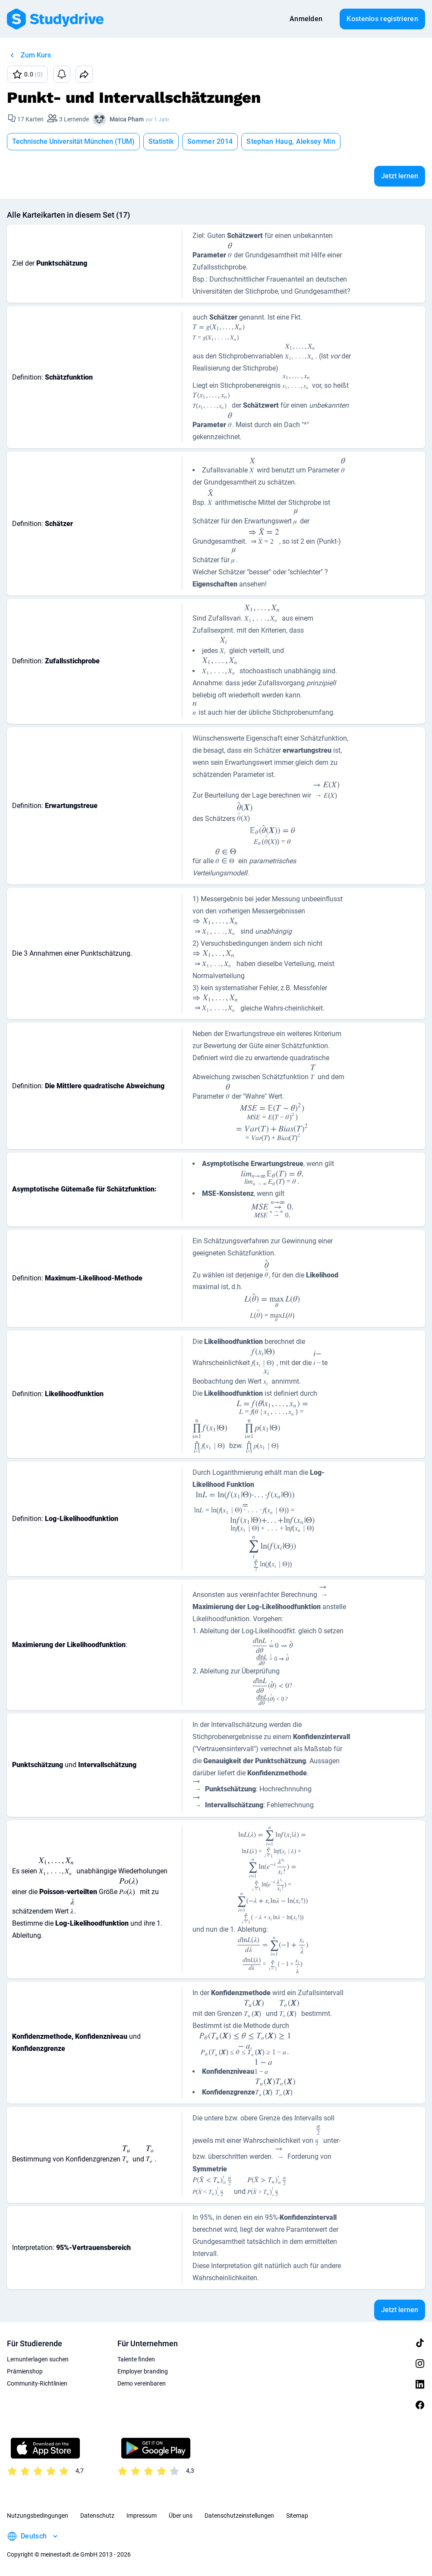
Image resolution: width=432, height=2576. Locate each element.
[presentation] (230, 251)
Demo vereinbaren (141, 2383)
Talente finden (136, 2359)
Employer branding (142, 2371)
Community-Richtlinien (37, 2383)
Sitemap (297, 2515)
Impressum (141, 2515)
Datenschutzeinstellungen (239, 2515)
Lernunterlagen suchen (38, 2359)
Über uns (180, 2515)
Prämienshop (25, 2371)
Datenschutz (97, 2515)
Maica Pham (127, 119)
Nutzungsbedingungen (37, 2515)
